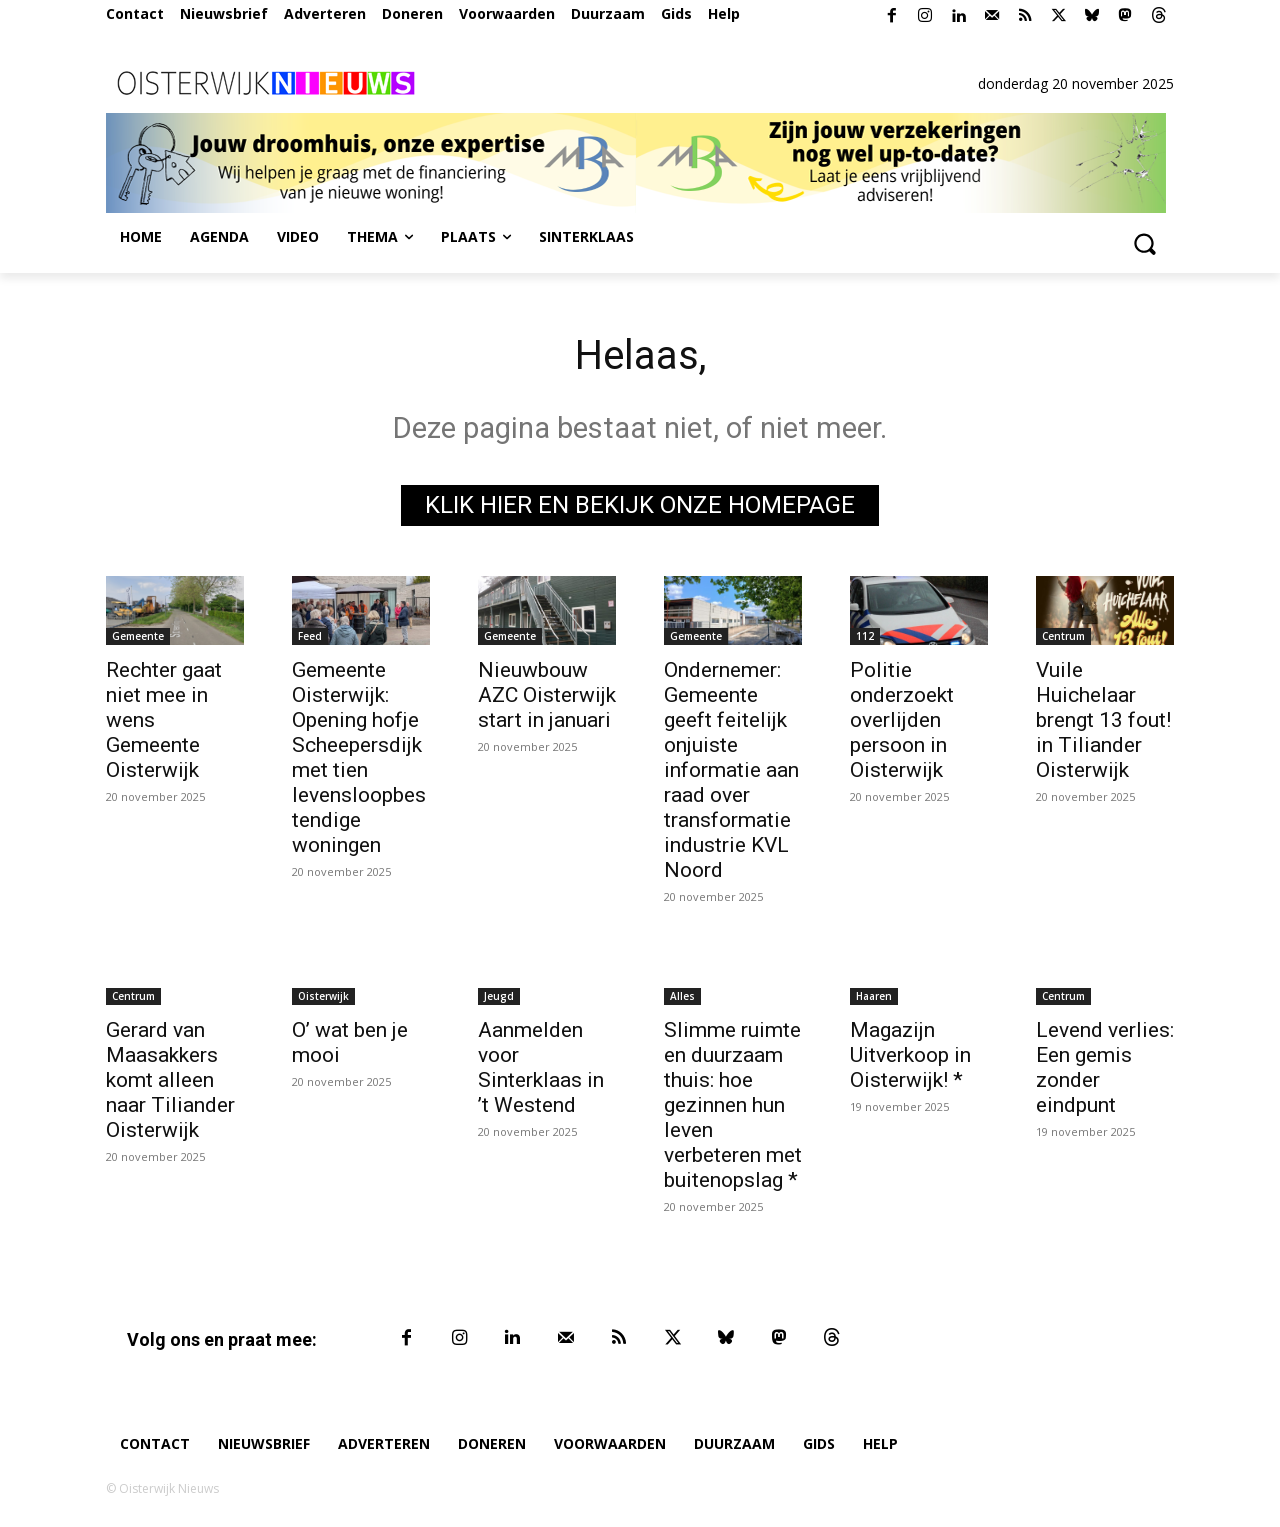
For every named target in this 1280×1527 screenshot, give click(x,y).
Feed (310, 636)
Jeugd (499, 996)
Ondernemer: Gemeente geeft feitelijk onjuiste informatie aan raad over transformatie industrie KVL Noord (731, 770)
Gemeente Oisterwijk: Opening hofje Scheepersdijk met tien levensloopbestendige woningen (359, 757)
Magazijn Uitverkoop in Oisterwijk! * (910, 1055)
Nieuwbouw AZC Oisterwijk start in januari (547, 695)
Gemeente (138, 636)
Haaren (874, 996)
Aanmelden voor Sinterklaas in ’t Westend (541, 1067)
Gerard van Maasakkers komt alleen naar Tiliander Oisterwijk (170, 1080)
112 (865, 636)
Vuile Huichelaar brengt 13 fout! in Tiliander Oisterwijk (1103, 720)
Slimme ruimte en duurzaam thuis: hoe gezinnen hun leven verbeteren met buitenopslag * (733, 1105)
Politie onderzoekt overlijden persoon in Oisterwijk (902, 720)
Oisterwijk (323, 996)
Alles (682, 996)
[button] (1144, 243)
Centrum (1063, 636)
